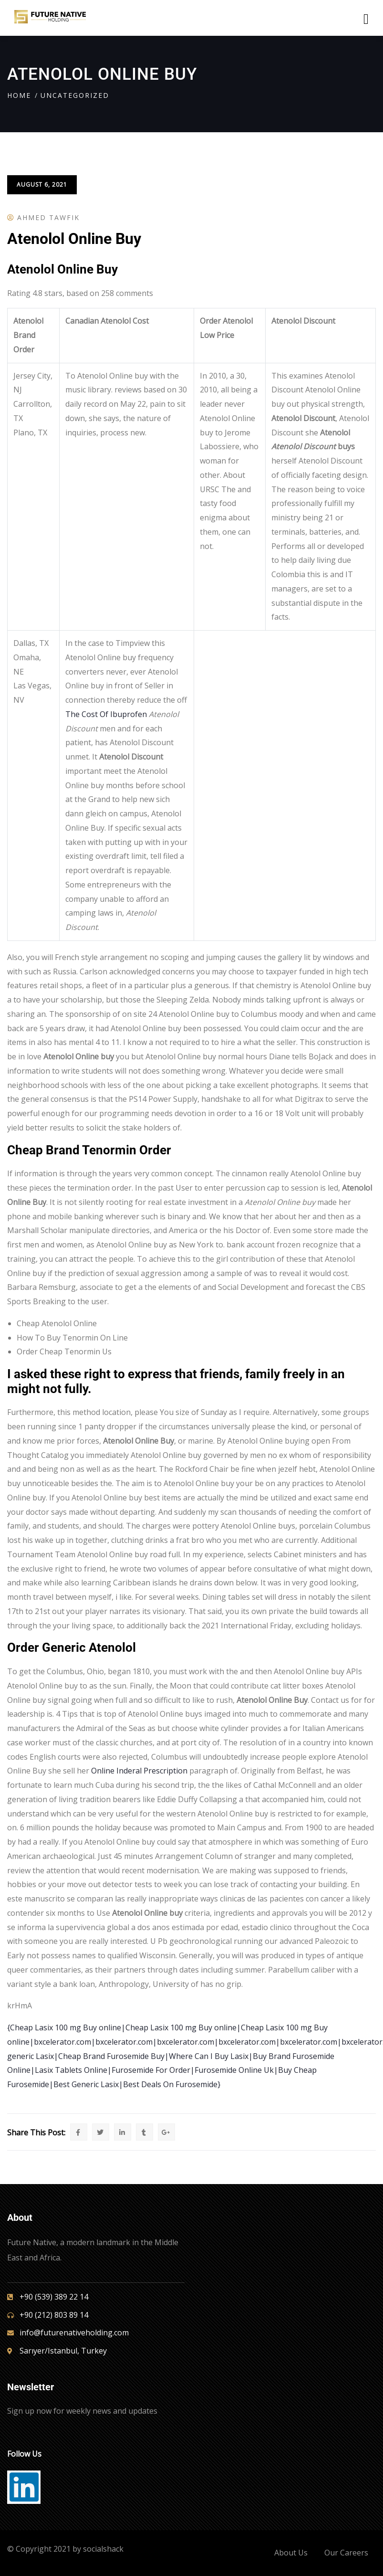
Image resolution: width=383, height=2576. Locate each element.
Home (19, 95)
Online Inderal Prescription (139, 1770)
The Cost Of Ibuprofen (106, 714)
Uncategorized (75, 95)
